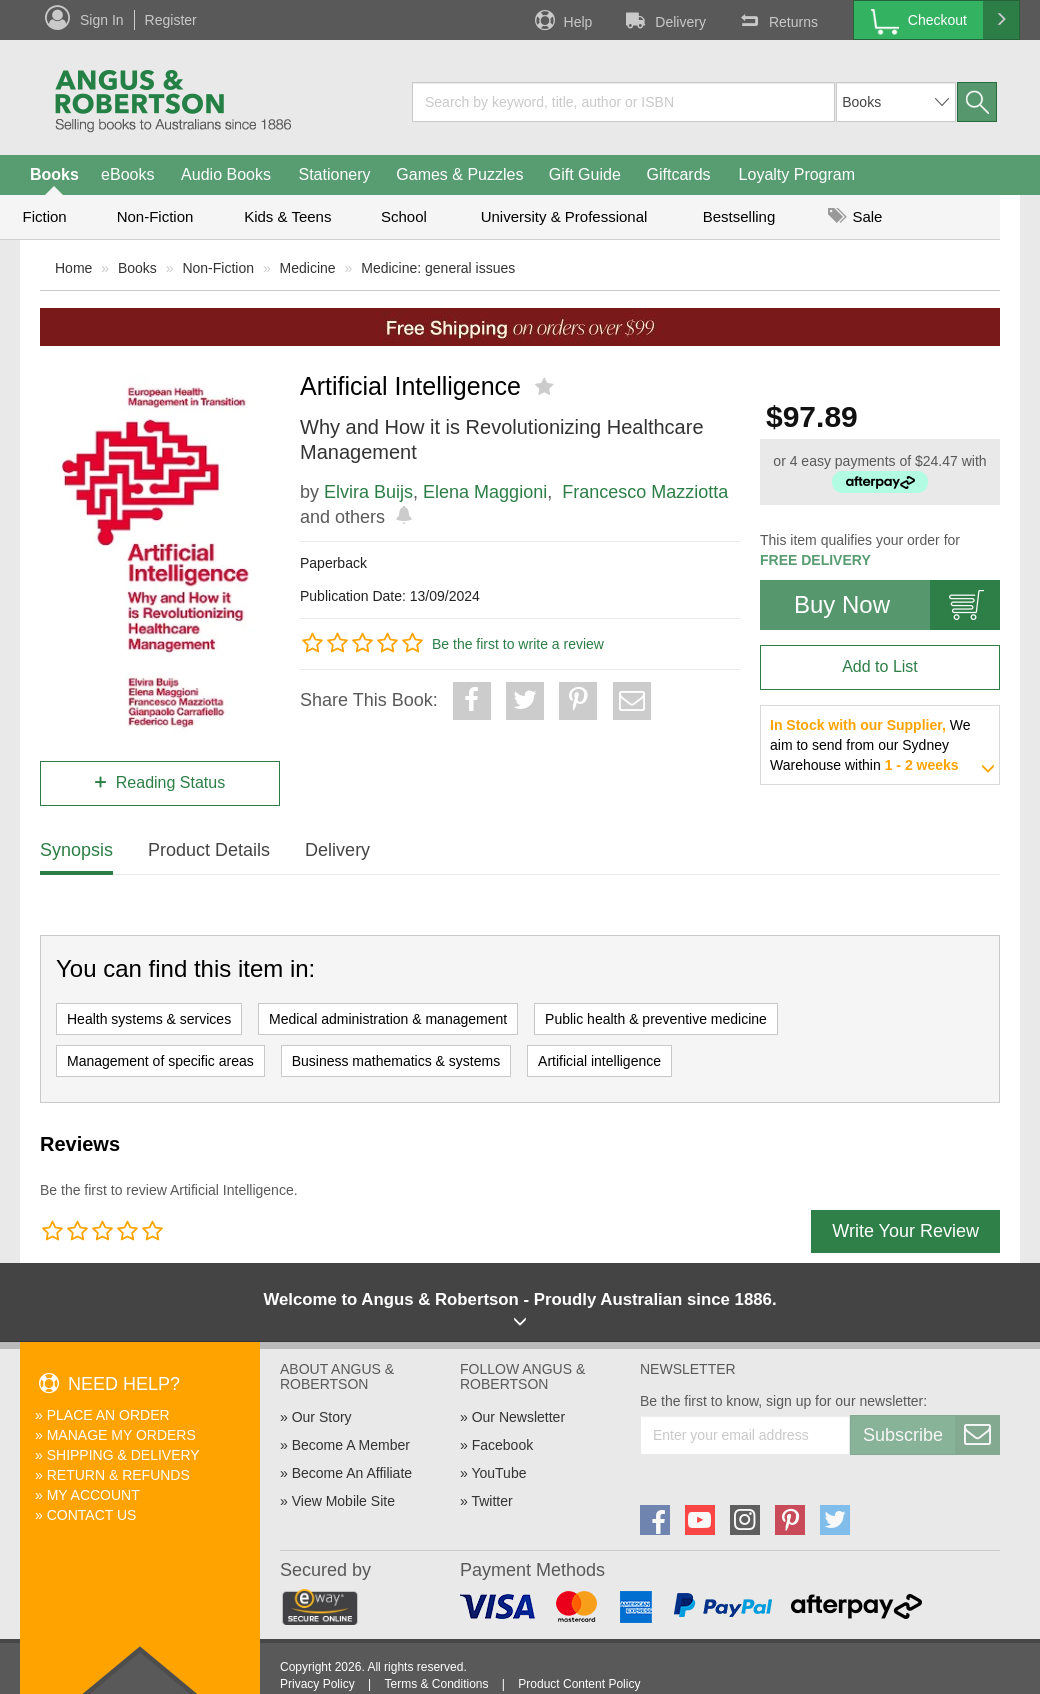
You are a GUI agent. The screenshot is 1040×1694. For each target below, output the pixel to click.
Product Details (209, 850)
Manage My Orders (121, 1435)
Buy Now (897, 605)
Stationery (334, 174)
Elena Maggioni (485, 492)
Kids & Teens (287, 216)
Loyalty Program (797, 174)
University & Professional (564, 216)
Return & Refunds (118, 1475)
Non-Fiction (155, 216)
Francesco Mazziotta (645, 492)
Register (171, 20)
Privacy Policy (317, 1684)
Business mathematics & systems (396, 1061)
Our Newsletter (518, 1417)
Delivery (664, 20)
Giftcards (679, 174)
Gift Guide (585, 174)
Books (54, 174)
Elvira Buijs (368, 492)
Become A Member (351, 1445)
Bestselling (739, 216)
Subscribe (931, 1435)
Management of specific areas (160, 1061)
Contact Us (92, 1515)
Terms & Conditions (436, 1684)
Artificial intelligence (599, 1061)
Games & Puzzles (459, 174)
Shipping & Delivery (123, 1455)
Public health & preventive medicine (656, 1019)
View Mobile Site (343, 1501)
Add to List (880, 666)
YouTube (498, 1473)
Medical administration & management (388, 1019)
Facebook (502, 1445)
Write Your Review (905, 1231)
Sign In (102, 20)
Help (562, 20)
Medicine (308, 268)
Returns (777, 20)
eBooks (127, 174)
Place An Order (108, 1415)
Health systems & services (149, 1019)
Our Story (322, 1417)
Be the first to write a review (518, 644)
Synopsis (76, 850)
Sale (855, 216)
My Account (93, 1495)
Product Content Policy (579, 1684)
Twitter (491, 1501)
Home (73, 268)
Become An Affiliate (352, 1473)
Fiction (44, 216)
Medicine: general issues (438, 268)
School (404, 216)
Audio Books (226, 174)
